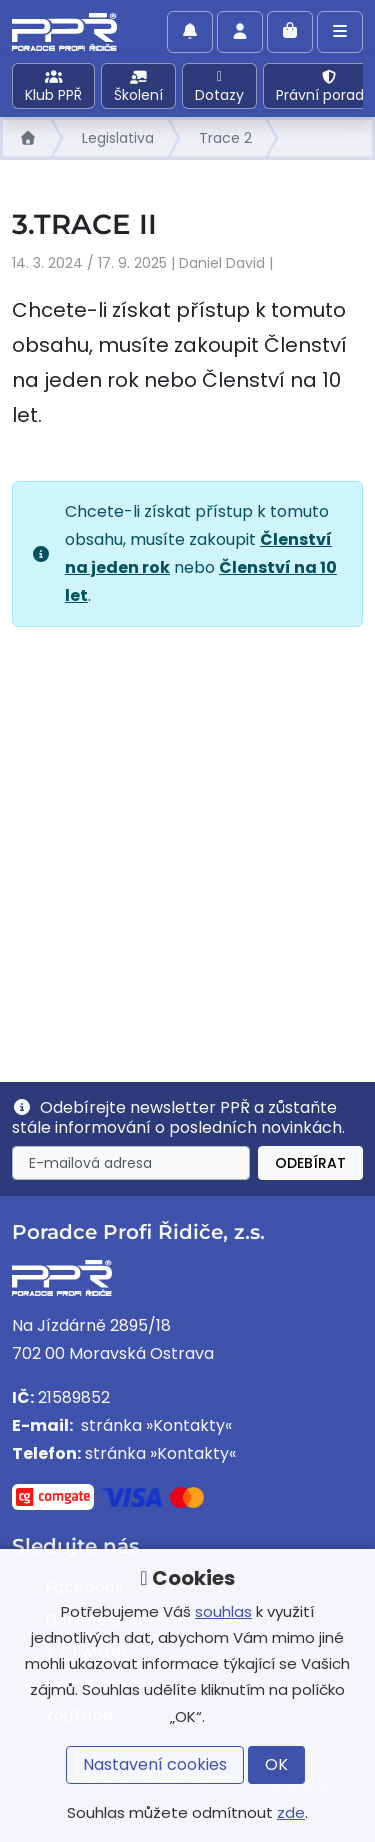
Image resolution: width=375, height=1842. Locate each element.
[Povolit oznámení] (190, 32)
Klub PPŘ (53, 87)
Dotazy (219, 87)
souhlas (223, 1611)
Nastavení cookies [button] (155, 1764)
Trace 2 (225, 138)
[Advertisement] (187, 846)
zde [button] (291, 1812)
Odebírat (310, 1163)
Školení (138, 87)
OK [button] (276, 1764)
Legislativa (118, 138)
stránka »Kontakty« (154, 1425)
